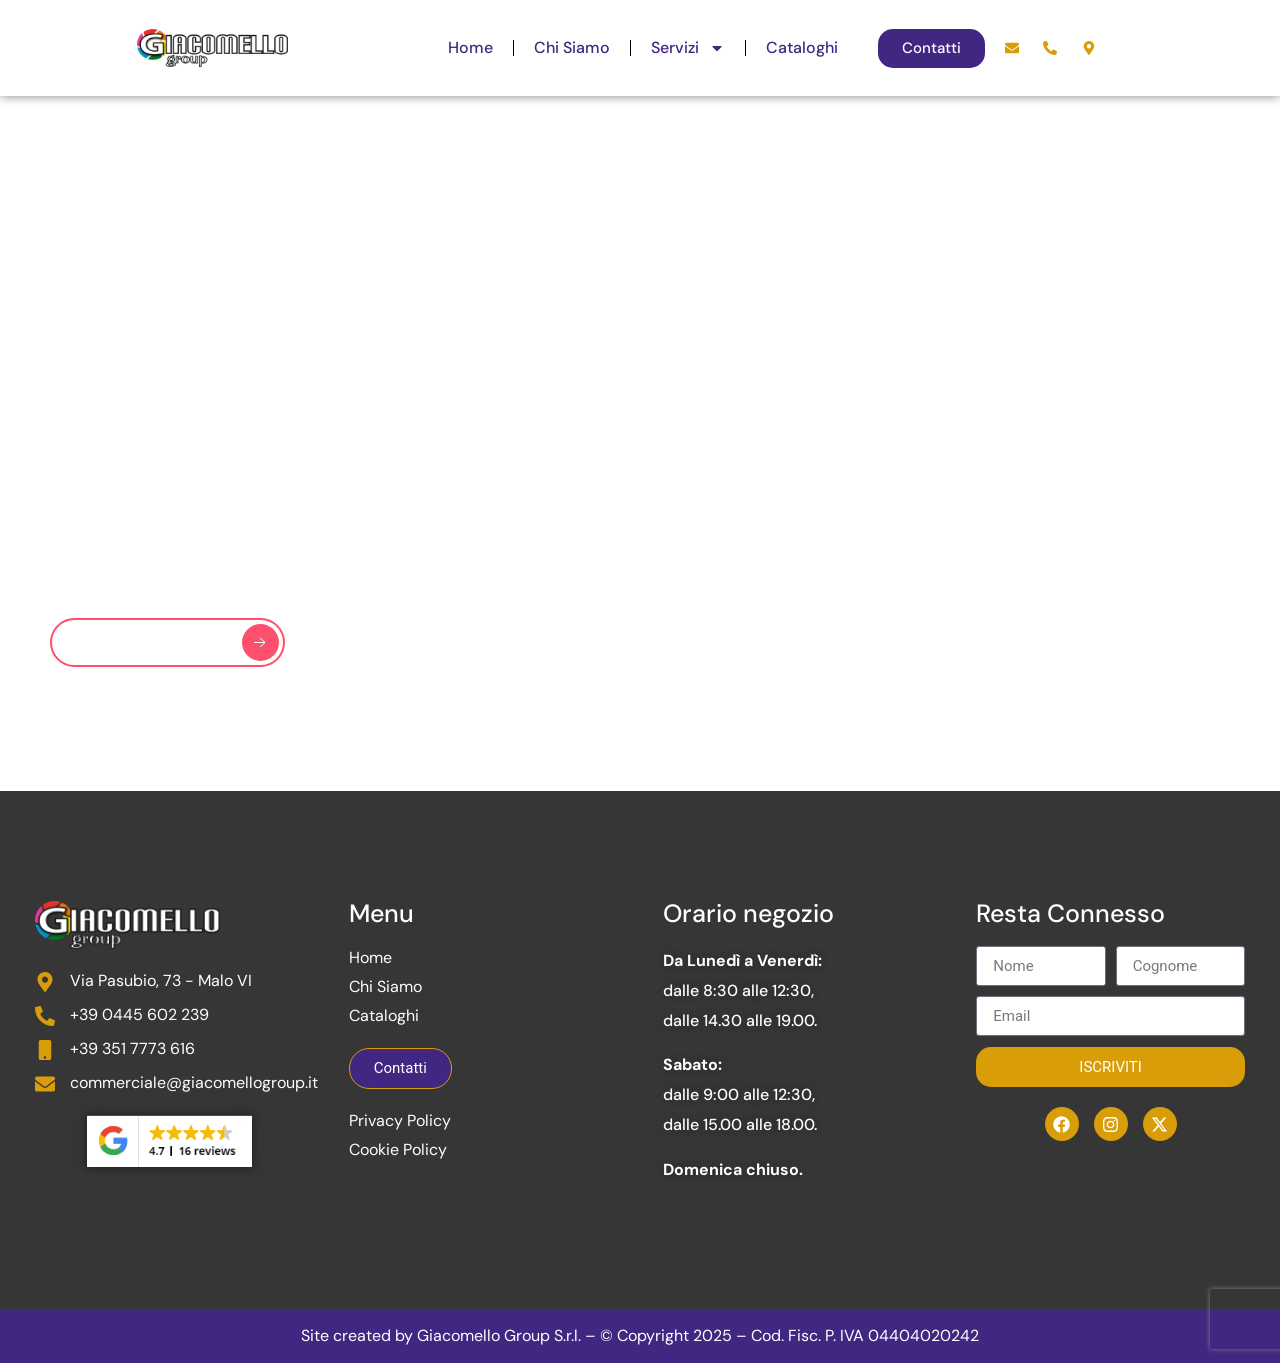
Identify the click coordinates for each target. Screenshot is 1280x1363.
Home (470, 47)
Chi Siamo (572, 47)
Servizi (688, 48)
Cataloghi (802, 47)
